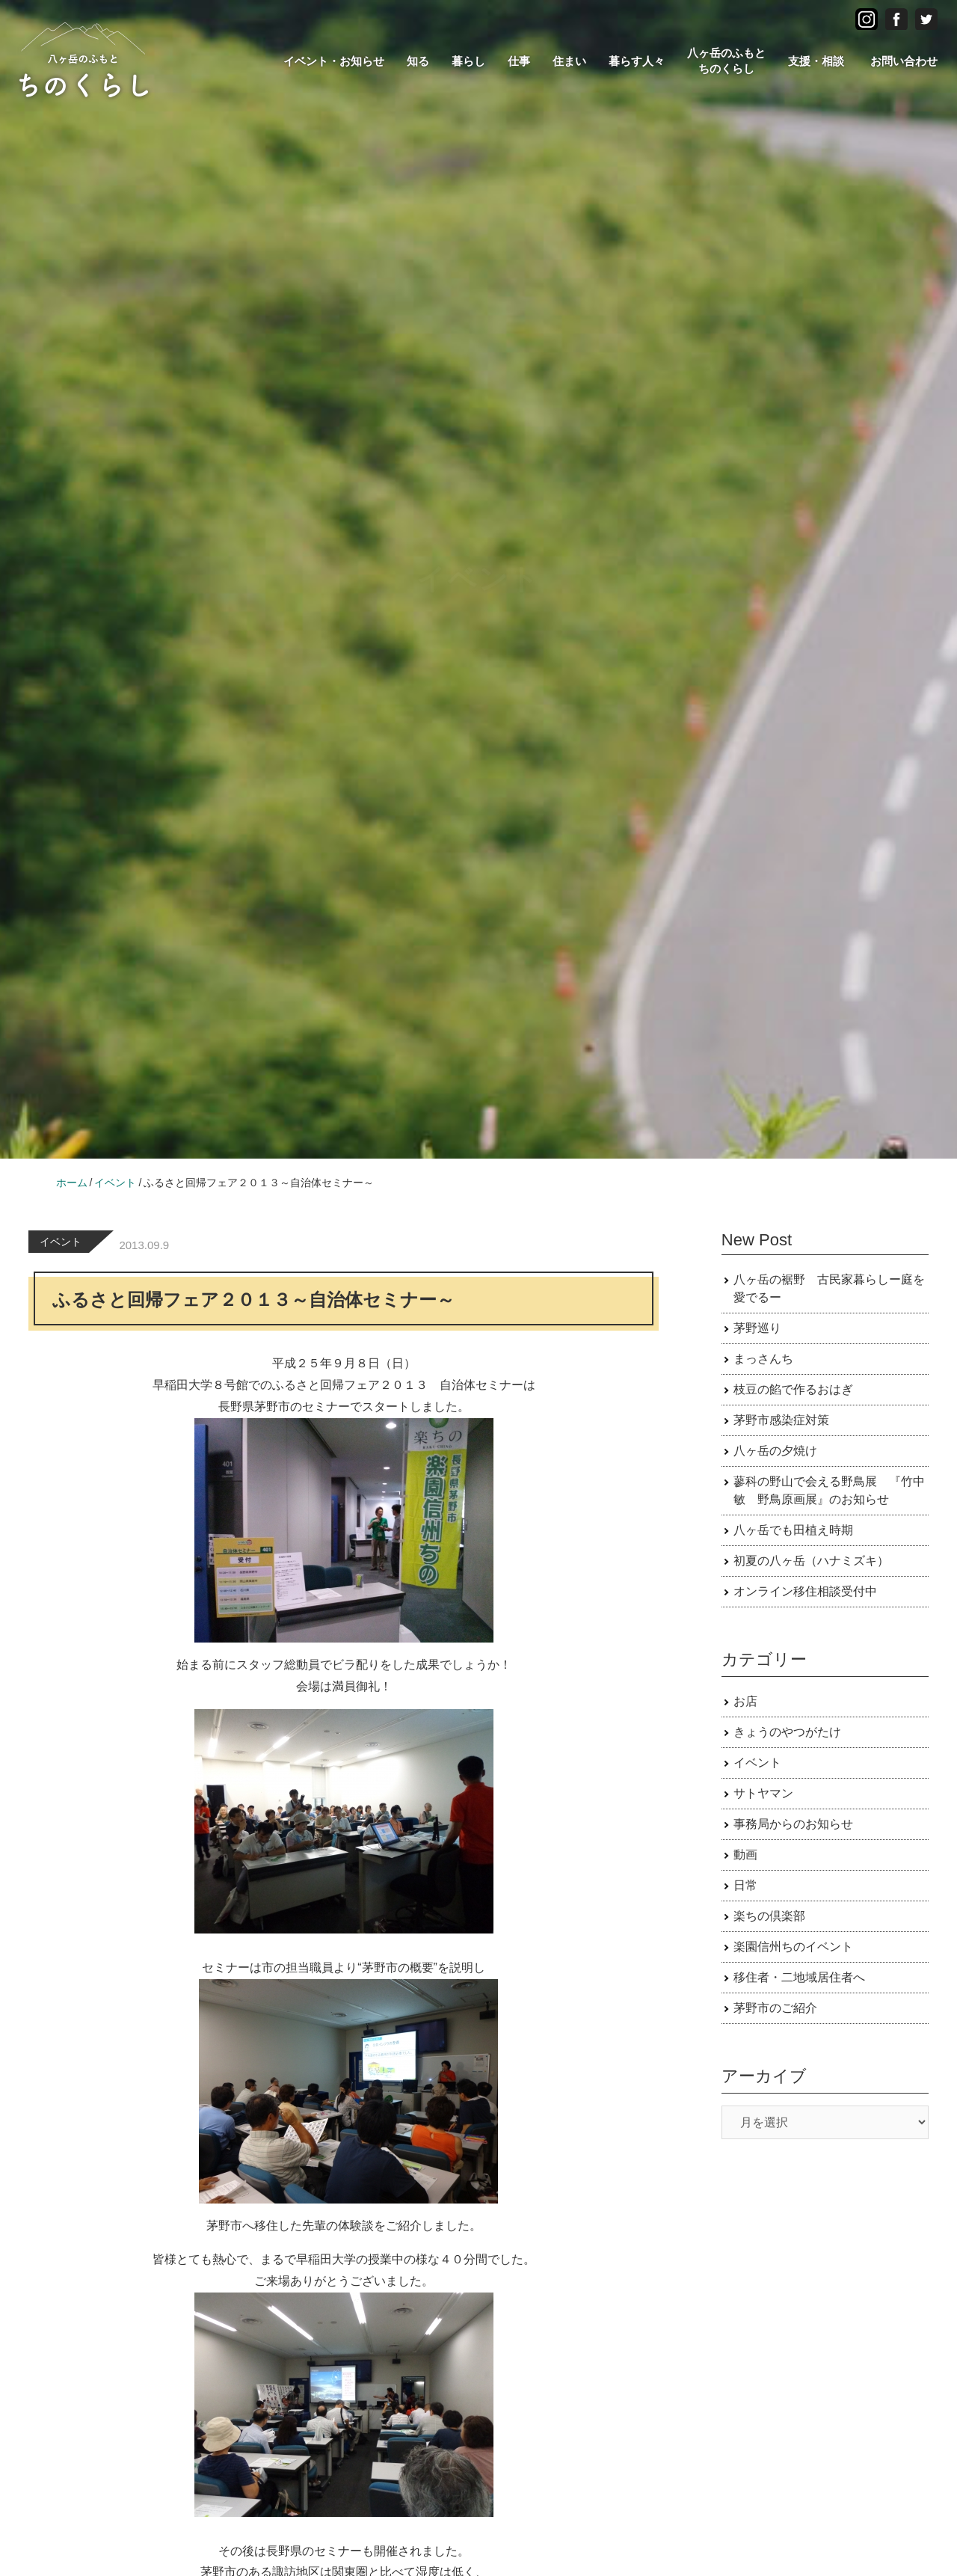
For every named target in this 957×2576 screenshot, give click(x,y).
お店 (745, 1701)
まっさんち (763, 1358)
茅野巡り (757, 1328)
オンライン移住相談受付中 (805, 1591)
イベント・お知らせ (333, 61)
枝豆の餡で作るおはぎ (793, 1389)
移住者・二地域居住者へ (799, 1977)
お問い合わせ (904, 61)
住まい (569, 61)
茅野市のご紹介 (775, 2008)
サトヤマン (763, 1793)
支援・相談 (816, 61)
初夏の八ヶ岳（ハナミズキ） (811, 1560)
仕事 (519, 61)
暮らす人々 (637, 61)
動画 (745, 1854)
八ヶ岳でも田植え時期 (793, 1530)
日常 (745, 1885)
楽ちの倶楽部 (769, 1916)
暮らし (468, 61)
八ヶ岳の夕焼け (775, 1450)
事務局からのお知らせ (793, 1824)
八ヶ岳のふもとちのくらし (726, 60)
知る (418, 61)
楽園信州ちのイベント (793, 1946)
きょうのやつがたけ (787, 1732)
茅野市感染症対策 (781, 1420)
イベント (60, 1241)
